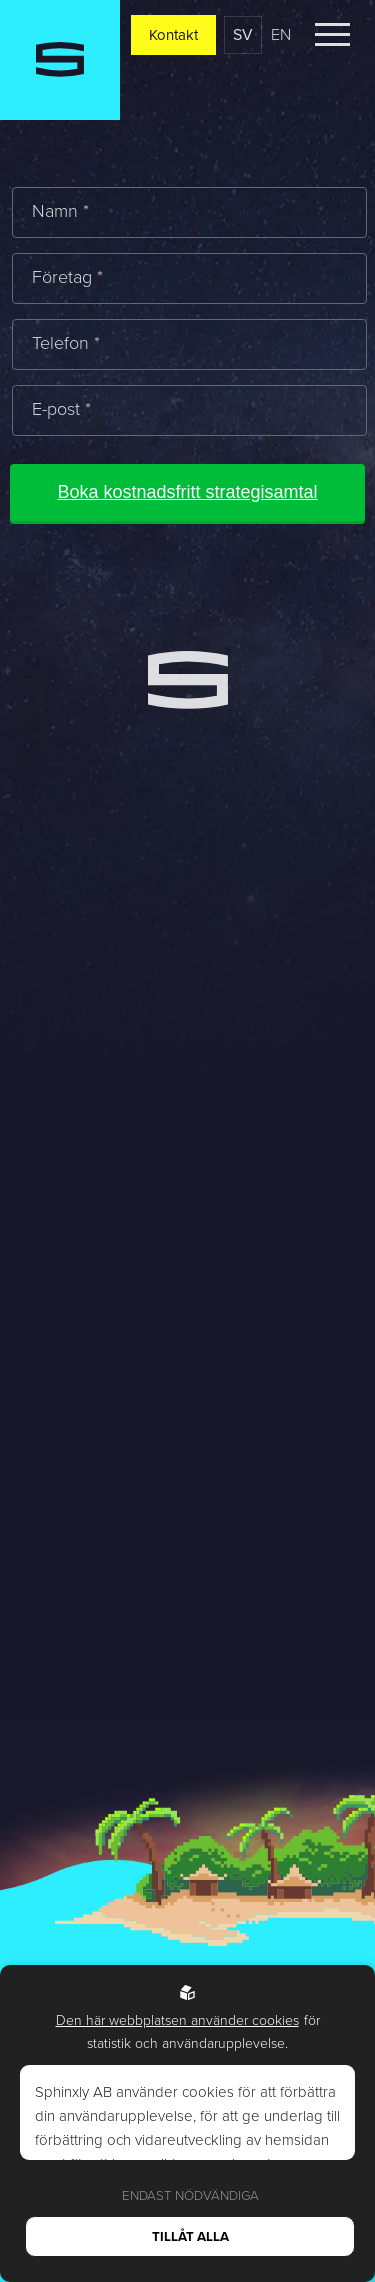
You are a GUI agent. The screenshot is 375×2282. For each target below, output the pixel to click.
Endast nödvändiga (190, 2195)
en (281, 34)
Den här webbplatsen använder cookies (177, 2020)
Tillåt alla (190, 2236)
